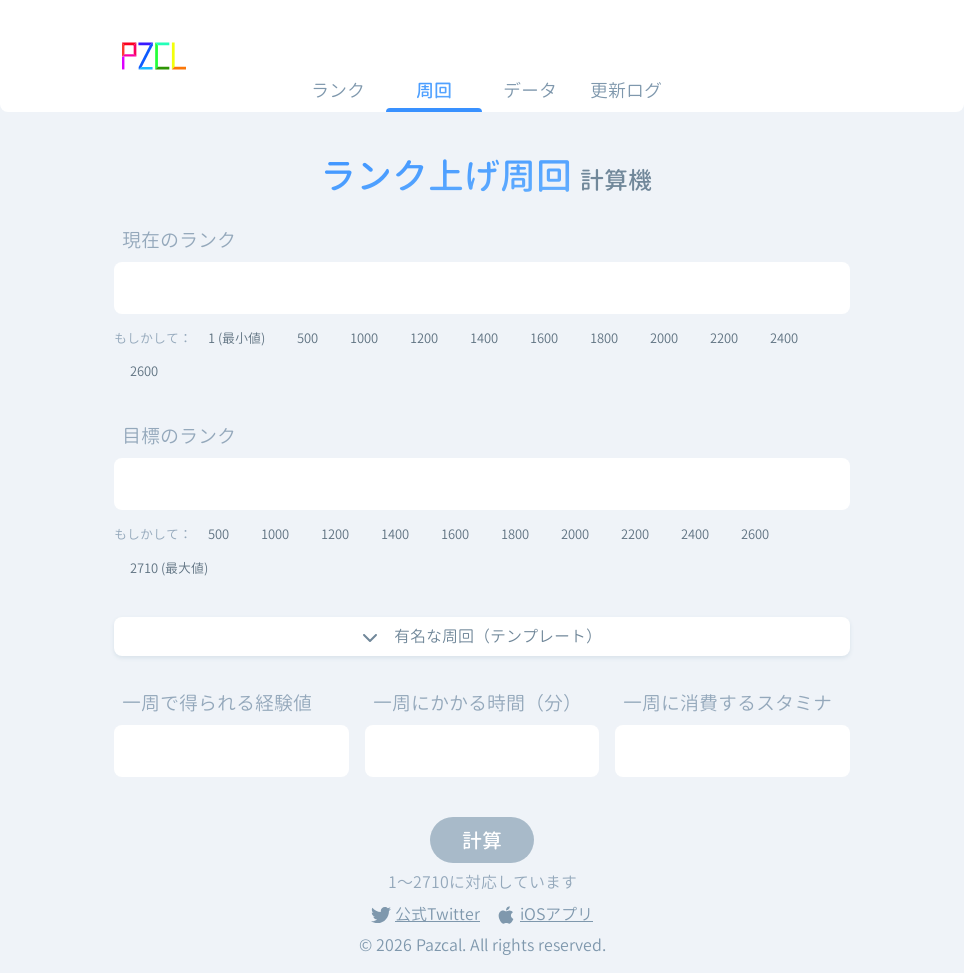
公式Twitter (425, 914)
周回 (434, 90)
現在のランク (179, 239)
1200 (424, 338)
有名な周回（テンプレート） (482, 636)
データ (530, 90)
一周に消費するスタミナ (727, 702)
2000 (664, 338)
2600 (144, 371)
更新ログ (626, 90)
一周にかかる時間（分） (477, 702)
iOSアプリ (544, 914)
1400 (484, 338)
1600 (544, 338)
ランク (338, 90)
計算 (482, 840)
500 (307, 338)
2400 (784, 338)
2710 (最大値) (169, 568)
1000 (364, 338)
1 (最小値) (236, 338)
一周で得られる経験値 (217, 702)
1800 (604, 338)
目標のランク (179, 435)
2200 (724, 338)
